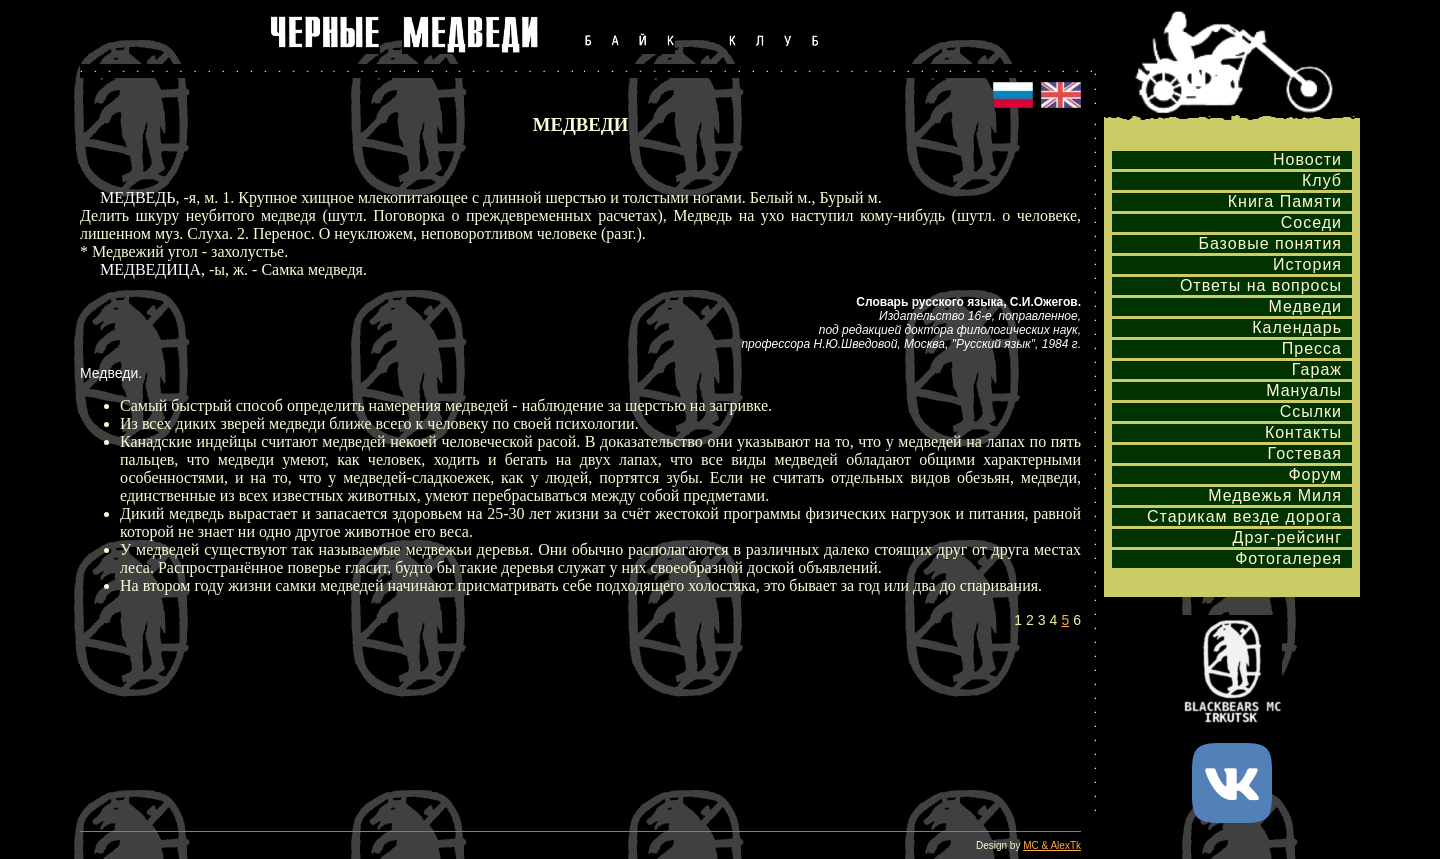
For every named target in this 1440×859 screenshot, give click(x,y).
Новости (1307, 159)
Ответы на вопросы (1261, 285)
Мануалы (1304, 390)
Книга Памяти (1285, 201)
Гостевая (1305, 453)
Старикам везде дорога (1244, 516)
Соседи (1311, 222)
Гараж (1317, 369)
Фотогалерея (1288, 558)
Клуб (1322, 180)
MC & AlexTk (1052, 845)
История (1307, 264)
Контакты (1303, 432)
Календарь (1297, 327)
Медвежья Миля (1275, 495)
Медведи (1305, 306)
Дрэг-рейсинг (1287, 537)
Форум (1315, 474)
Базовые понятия (1270, 243)
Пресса (1312, 348)
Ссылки (1311, 411)
